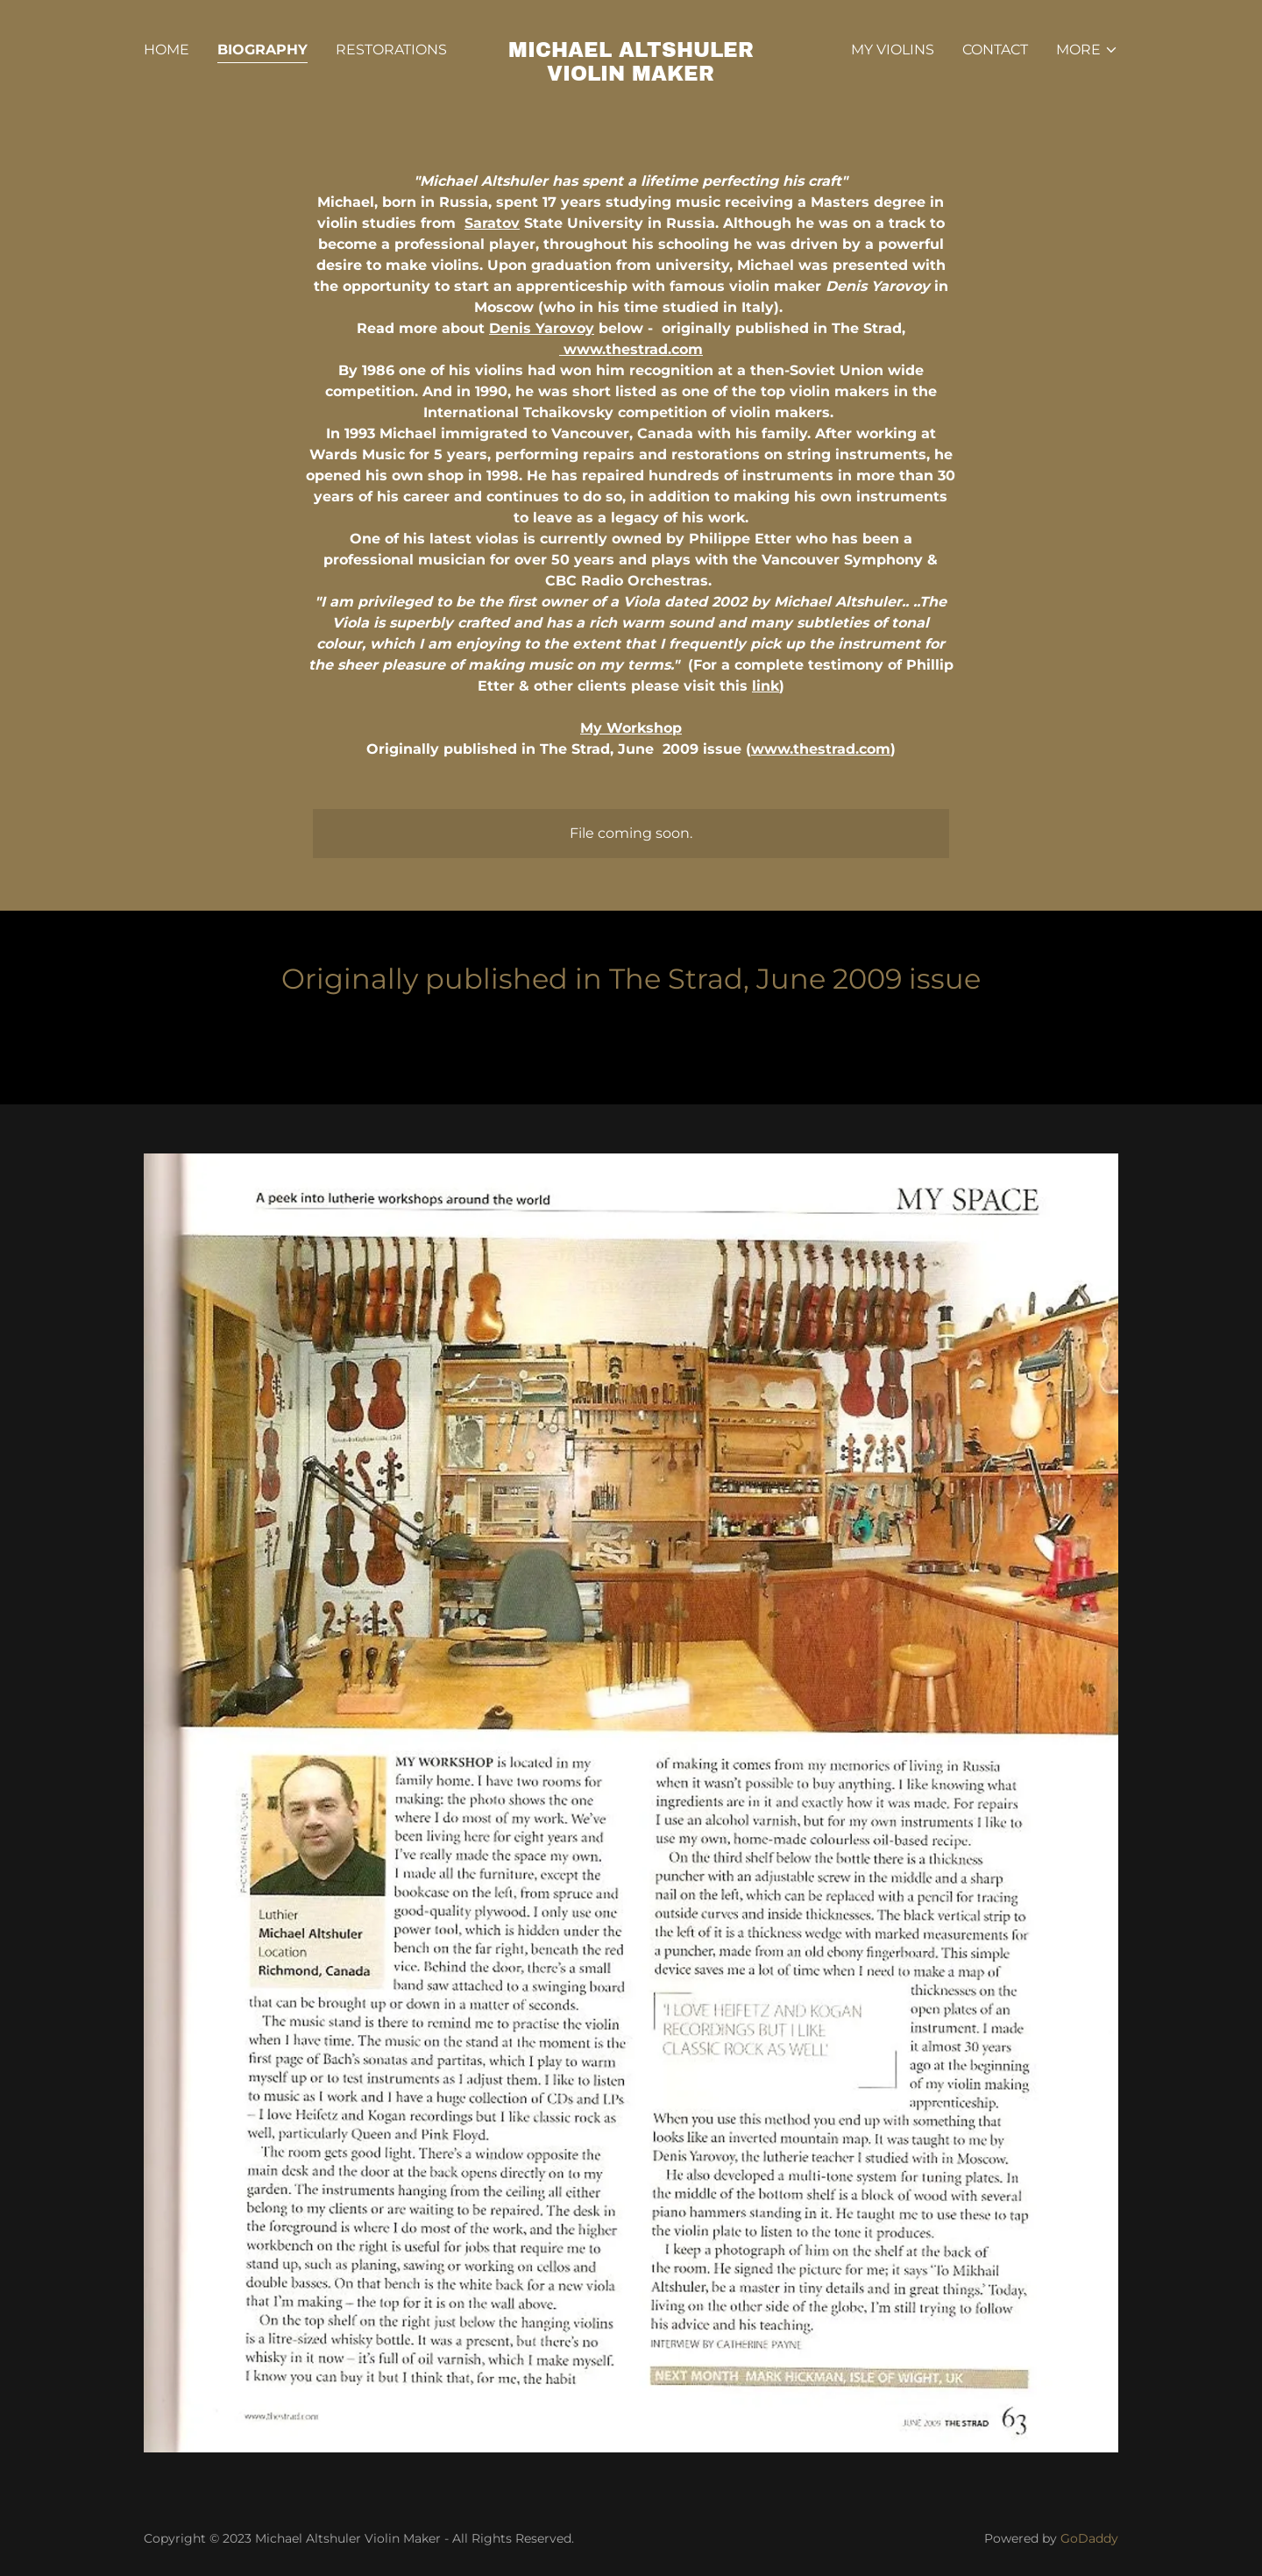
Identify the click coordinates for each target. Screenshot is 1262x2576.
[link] (631, 75)
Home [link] (166, 49)
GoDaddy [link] (1089, 2538)
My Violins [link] (892, 49)
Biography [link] (262, 49)
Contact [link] (995, 49)
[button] (1087, 49)
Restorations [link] (391, 49)
